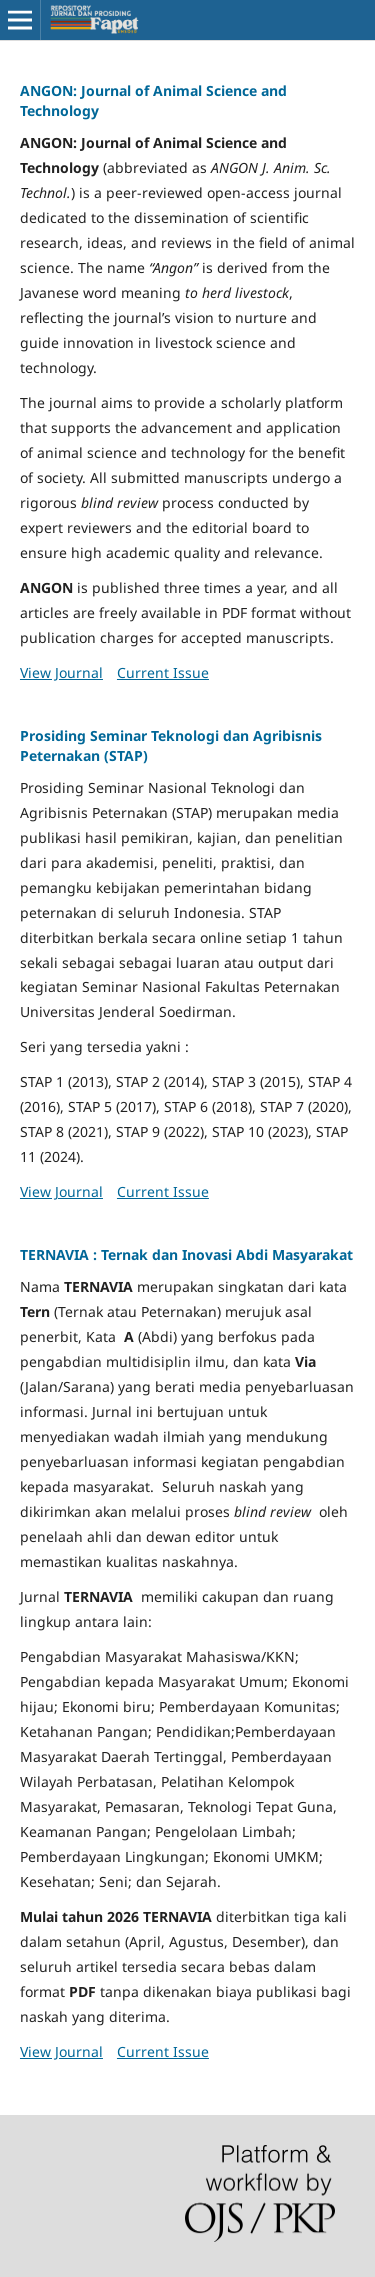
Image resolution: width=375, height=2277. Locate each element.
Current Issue (163, 672)
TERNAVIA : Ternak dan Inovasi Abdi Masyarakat (186, 1254)
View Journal (61, 672)
